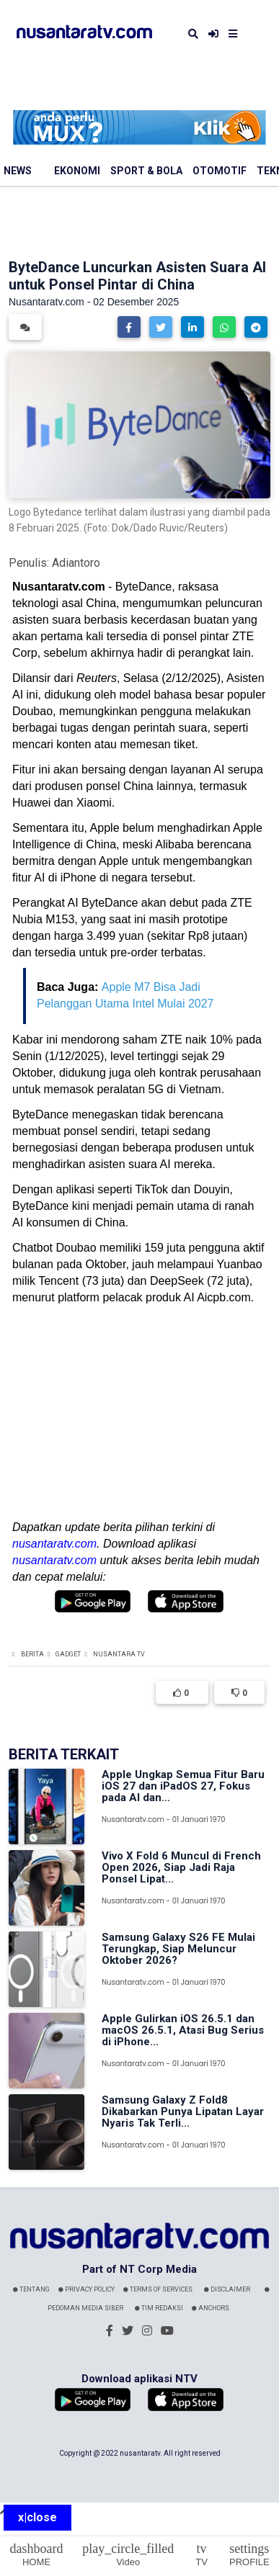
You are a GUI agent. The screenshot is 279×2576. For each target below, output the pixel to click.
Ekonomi (77, 170)
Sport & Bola (146, 170)
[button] (129, 327)
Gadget (68, 1654)
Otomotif (219, 170)
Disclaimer (227, 2289)
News (18, 170)
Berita (32, 1654)
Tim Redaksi (159, 2308)
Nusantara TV (119, 1654)
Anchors (210, 2308)
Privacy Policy (86, 2289)
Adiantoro (76, 563)
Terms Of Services (157, 2289)
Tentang (31, 2289)
